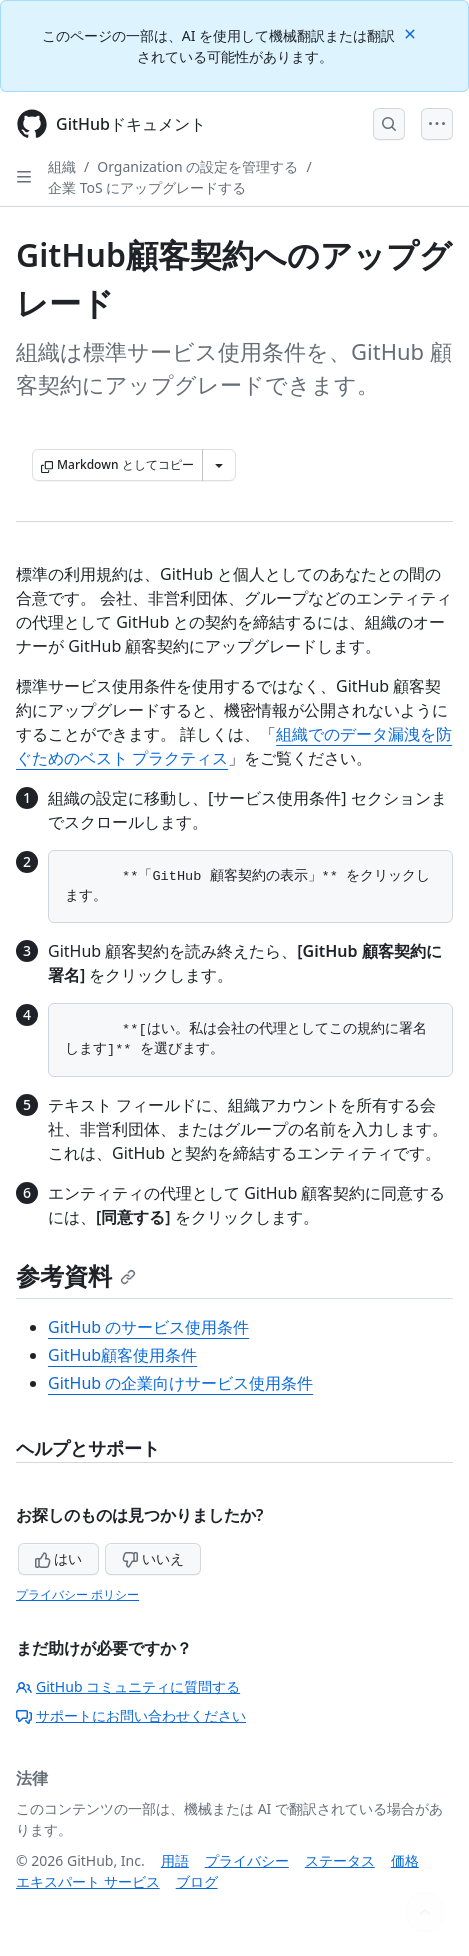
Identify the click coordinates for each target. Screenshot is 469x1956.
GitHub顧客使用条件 (122, 1355)
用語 (175, 1860)
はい (59, 1558)
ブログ (197, 1881)
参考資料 (76, 1275)
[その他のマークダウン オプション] (219, 465)
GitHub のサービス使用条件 (148, 1327)
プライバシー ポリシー (77, 1594)
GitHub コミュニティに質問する (128, 1686)
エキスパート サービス (88, 1881)
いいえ (153, 1558)
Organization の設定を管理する (197, 166)
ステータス (340, 1860)
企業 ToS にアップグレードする (147, 187)
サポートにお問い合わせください (131, 1715)
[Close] (412, 32)
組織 (62, 166)
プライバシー (247, 1860)
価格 (405, 1860)
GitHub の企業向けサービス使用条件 (180, 1383)
